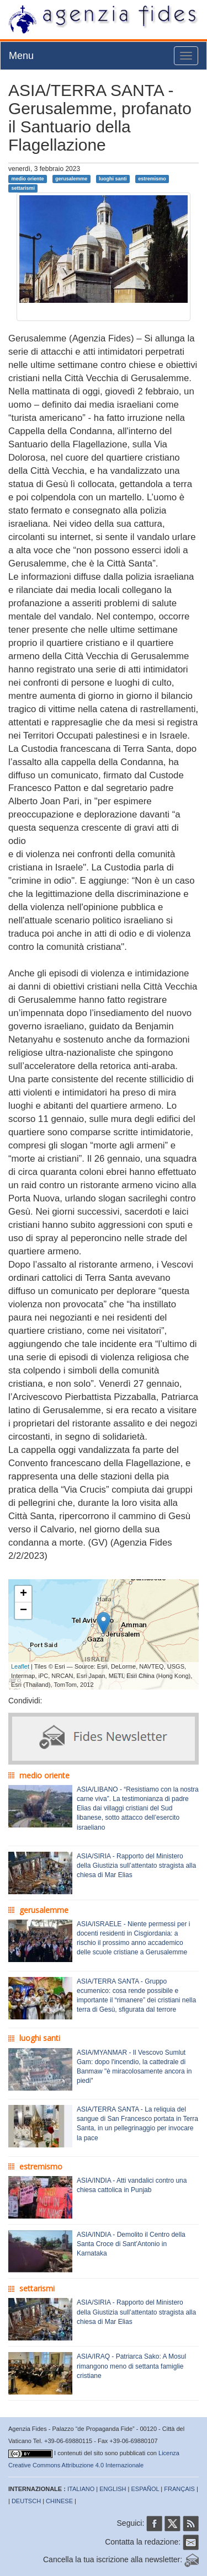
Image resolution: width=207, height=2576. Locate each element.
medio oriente (27, 178)
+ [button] (23, 1594)
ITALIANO (80, 2489)
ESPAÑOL (145, 2489)
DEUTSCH (26, 2501)
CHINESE (59, 2501)
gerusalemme (71, 178)
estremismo (152, 178)
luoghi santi (113, 178)
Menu (21, 55)
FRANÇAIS (179, 2489)
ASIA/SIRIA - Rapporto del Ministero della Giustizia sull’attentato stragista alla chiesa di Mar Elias (136, 1865)
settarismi (23, 188)
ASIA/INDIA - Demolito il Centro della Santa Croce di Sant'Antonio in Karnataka (131, 2244)
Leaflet (20, 1666)
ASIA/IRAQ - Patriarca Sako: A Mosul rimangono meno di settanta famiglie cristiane (131, 2366)
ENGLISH (112, 2489)
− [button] (23, 1610)
